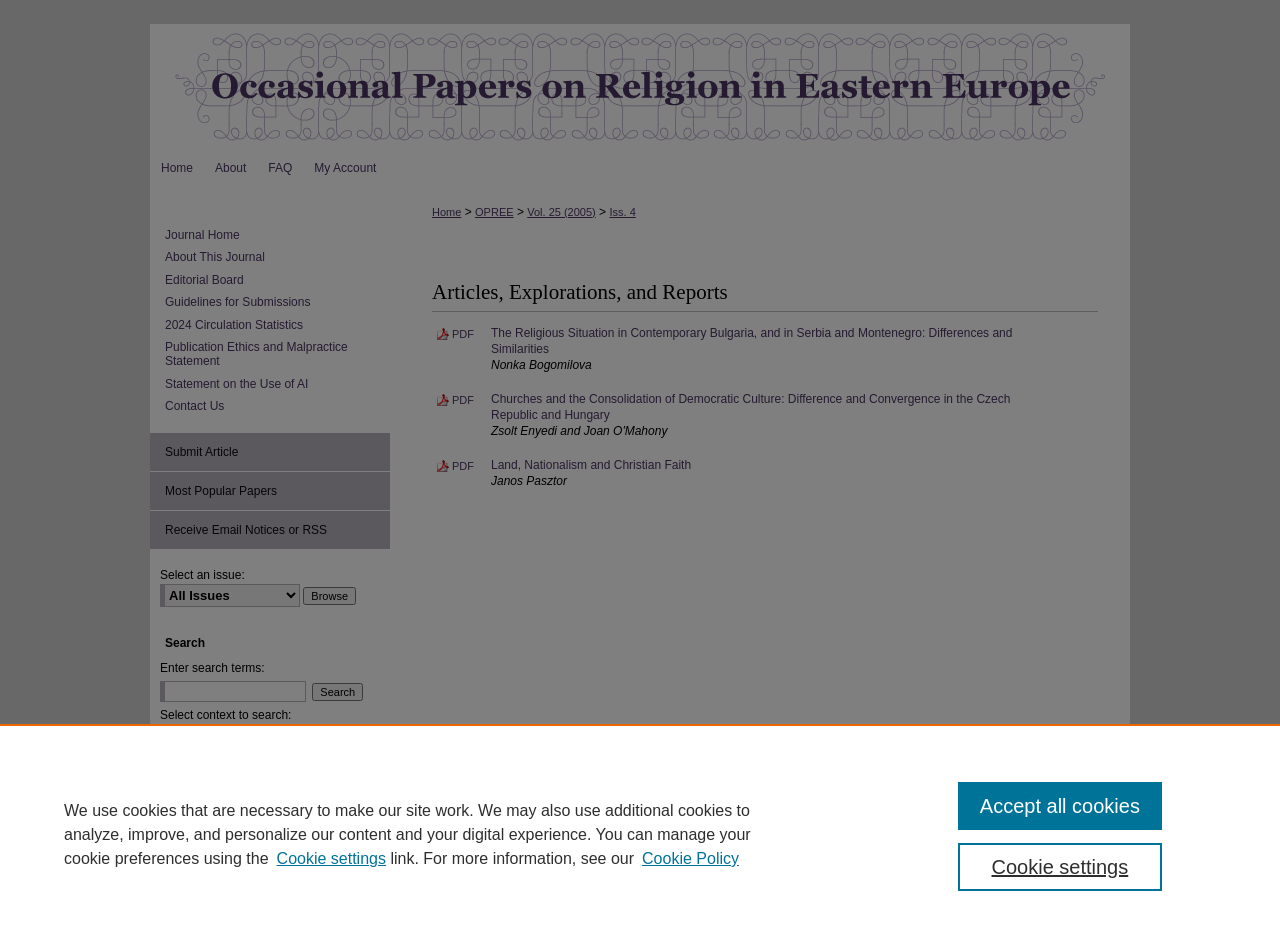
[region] (640, 834)
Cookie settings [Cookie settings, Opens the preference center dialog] (1060, 867)
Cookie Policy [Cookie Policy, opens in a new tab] (690, 858)
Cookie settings (331, 858)
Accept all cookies (1060, 806)
